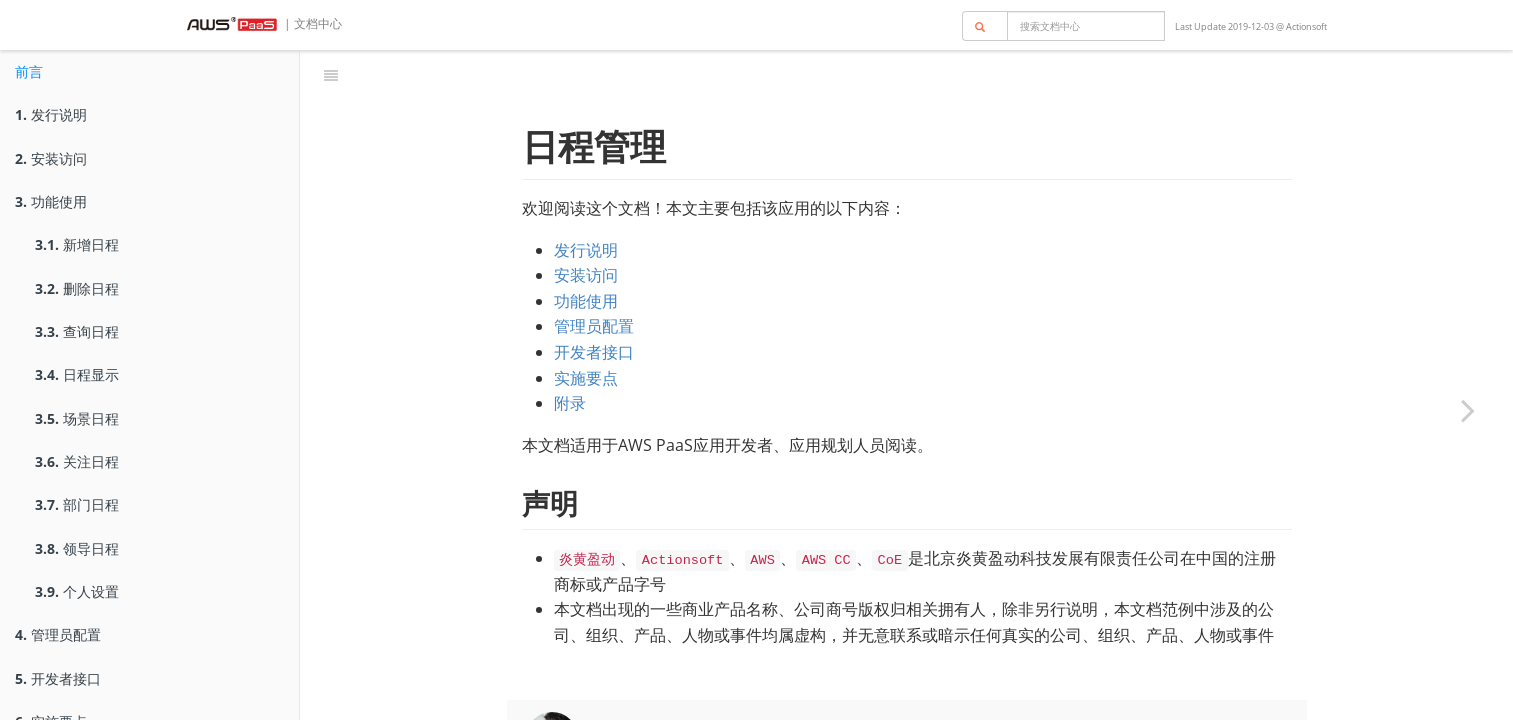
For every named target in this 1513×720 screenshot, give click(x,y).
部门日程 (77, 504)
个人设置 (77, 591)
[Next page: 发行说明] (1468, 410)
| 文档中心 (311, 23)
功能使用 (51, 201)
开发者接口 (58, 678)
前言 (29, 71)
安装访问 (51, 158)
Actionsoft (1306, 26)
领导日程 (77, 548)
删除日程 (77, 288)
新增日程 (77, 244)
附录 (570, 353)
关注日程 (77, 461)
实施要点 (586, 328)
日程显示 (77, 374)
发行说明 (51, 114)
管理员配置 (58, 634)
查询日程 (77, 331)
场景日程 (77, 418)
